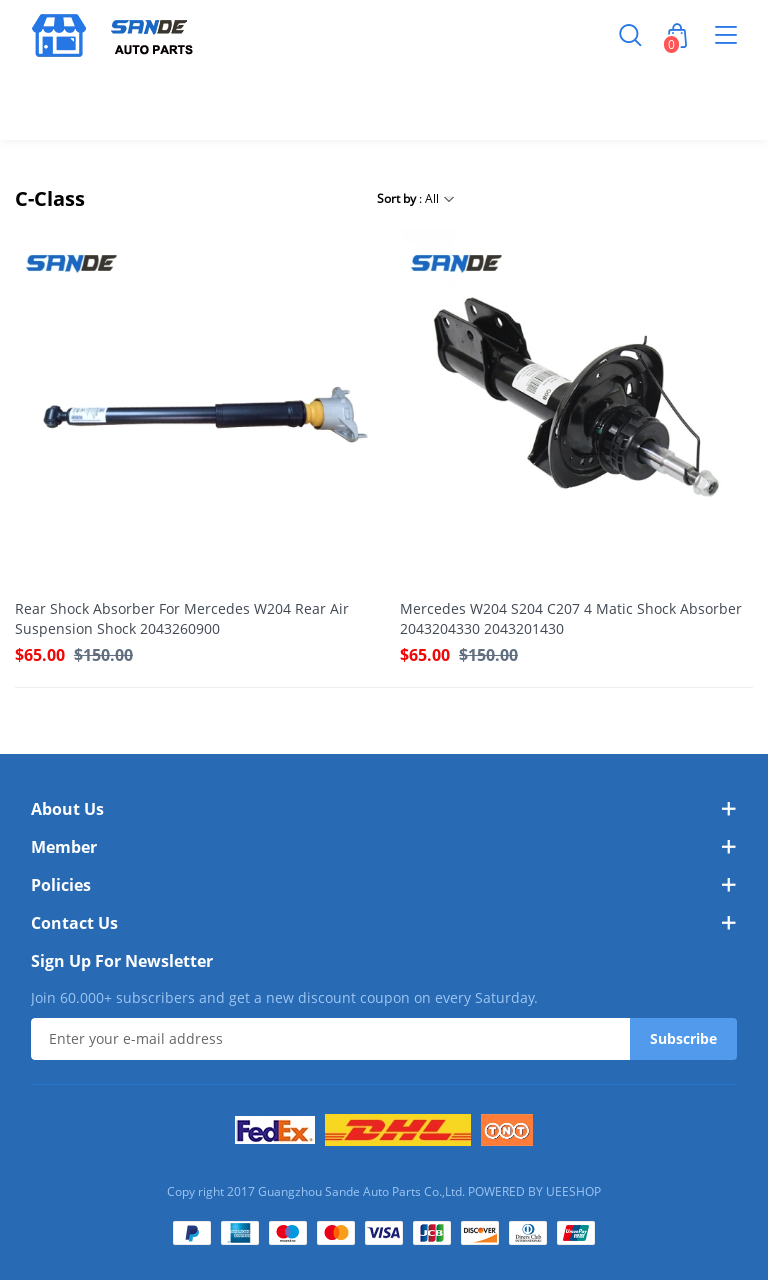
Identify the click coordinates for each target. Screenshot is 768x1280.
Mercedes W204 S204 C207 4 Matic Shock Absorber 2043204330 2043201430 (571, 618)
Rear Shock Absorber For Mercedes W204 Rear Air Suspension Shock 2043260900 (182, 618)
